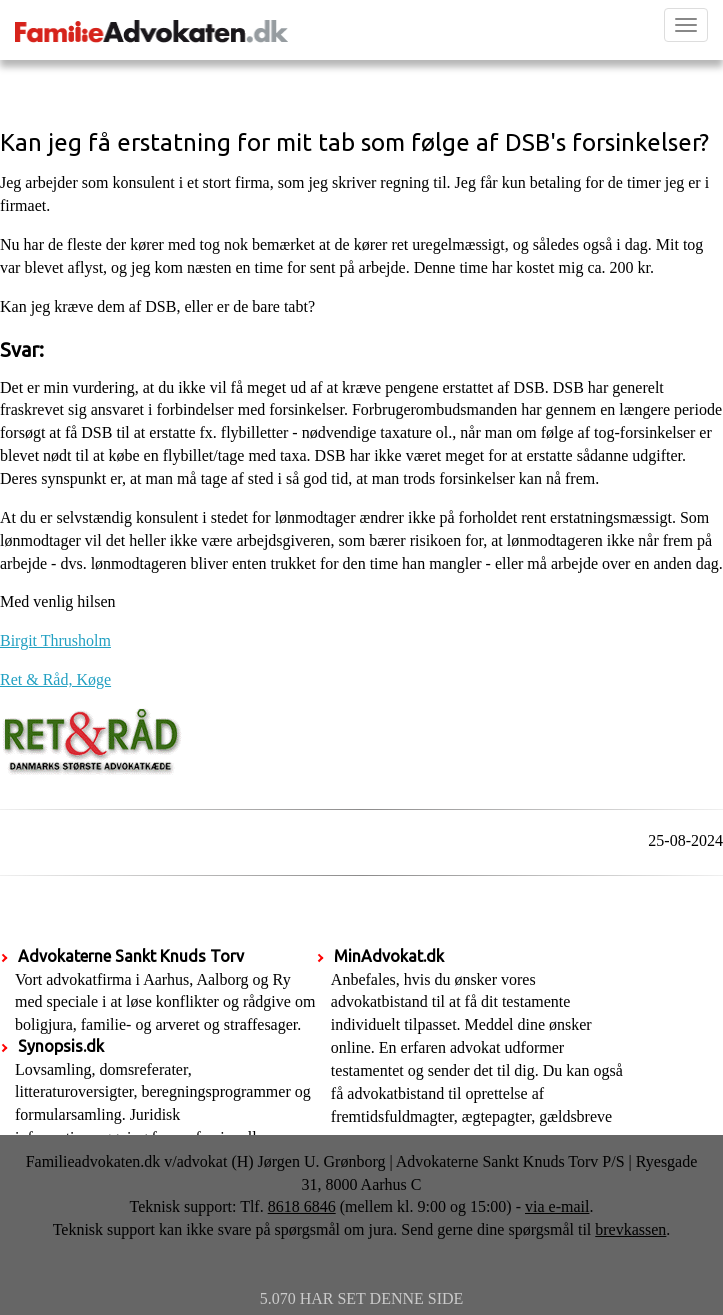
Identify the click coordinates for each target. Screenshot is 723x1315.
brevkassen (630, 1229)
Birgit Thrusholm (55, 640)
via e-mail (557, 1206)
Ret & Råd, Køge (55, 679)
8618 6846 (302, 1206)
